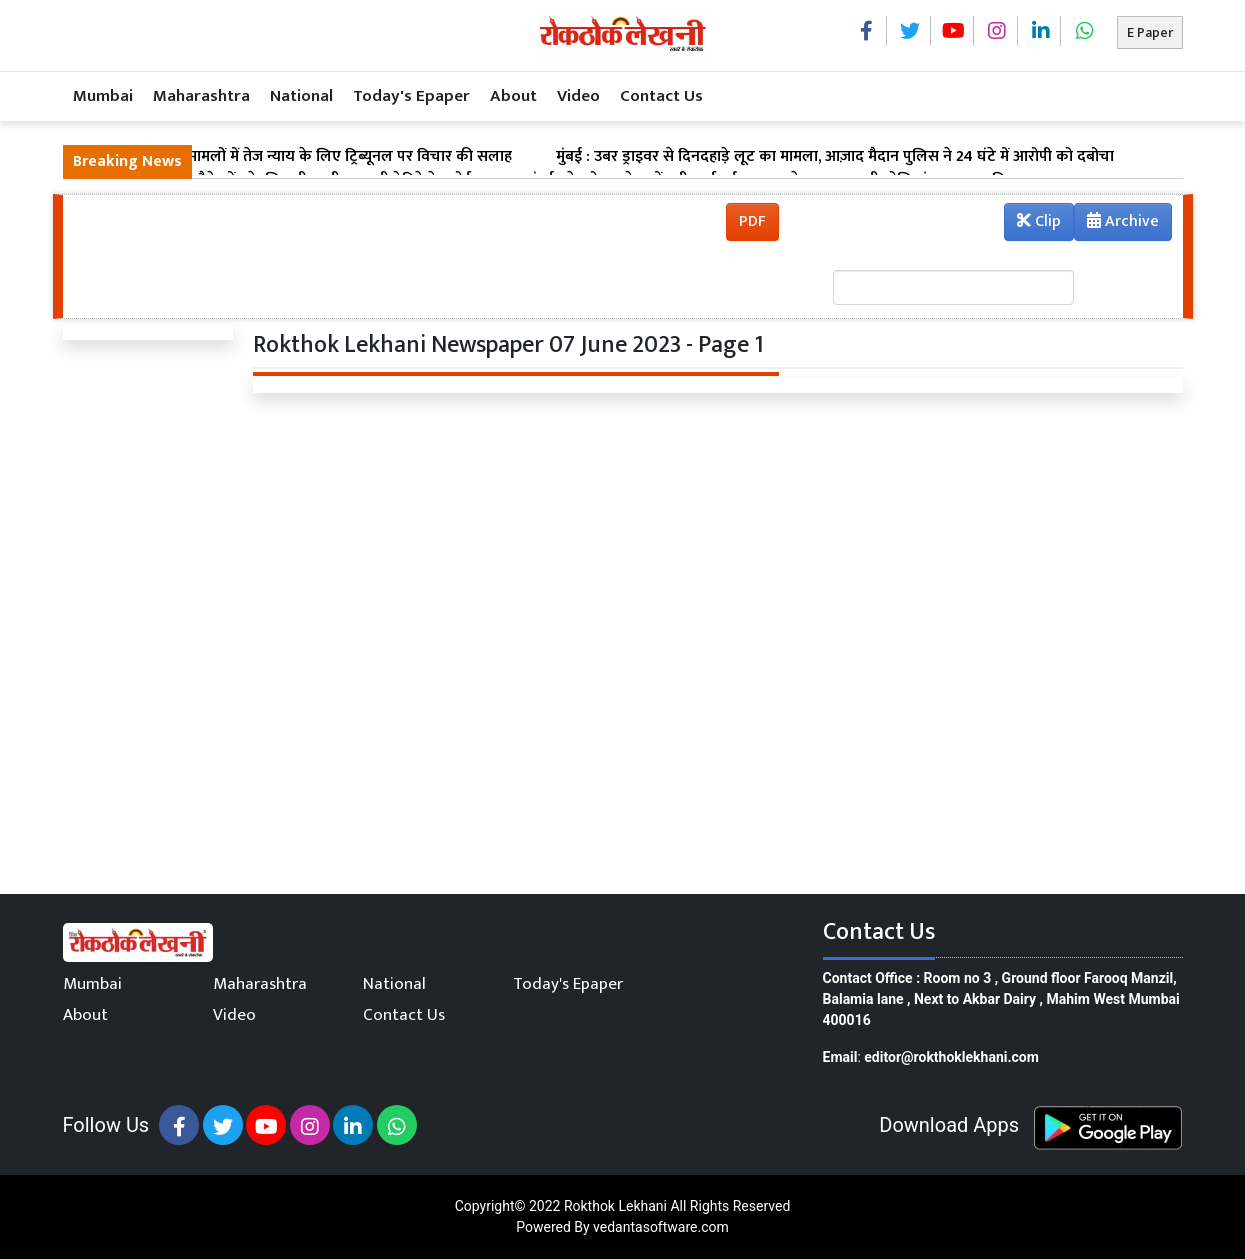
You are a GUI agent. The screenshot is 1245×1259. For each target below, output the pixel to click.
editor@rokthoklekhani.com (951, 1057)
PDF (752, 221)
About (513, 96)
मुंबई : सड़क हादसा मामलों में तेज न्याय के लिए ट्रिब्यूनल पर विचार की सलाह (292, 157)
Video (578, 96)
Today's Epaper (411, 96)
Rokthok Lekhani (615, 1206)
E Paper (1150, 32)
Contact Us (661, 96)
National (301, 96)
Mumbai (103, 96)
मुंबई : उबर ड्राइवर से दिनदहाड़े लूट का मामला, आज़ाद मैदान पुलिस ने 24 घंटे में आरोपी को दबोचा (835, 157)
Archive (1117, 224)
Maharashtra (201, 96)
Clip (1039, 221)
